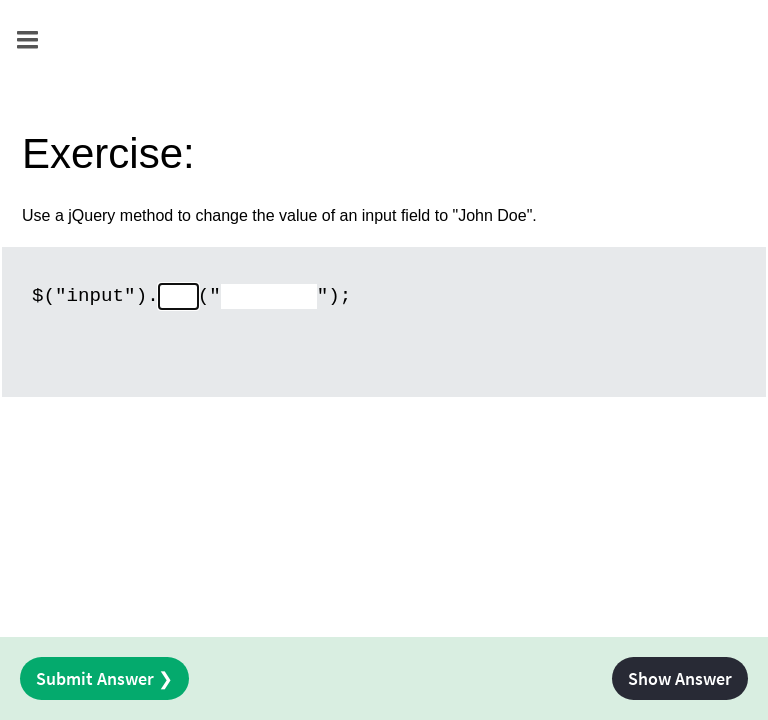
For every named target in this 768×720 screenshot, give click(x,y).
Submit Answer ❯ (104, 678)
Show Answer (680, 678)
